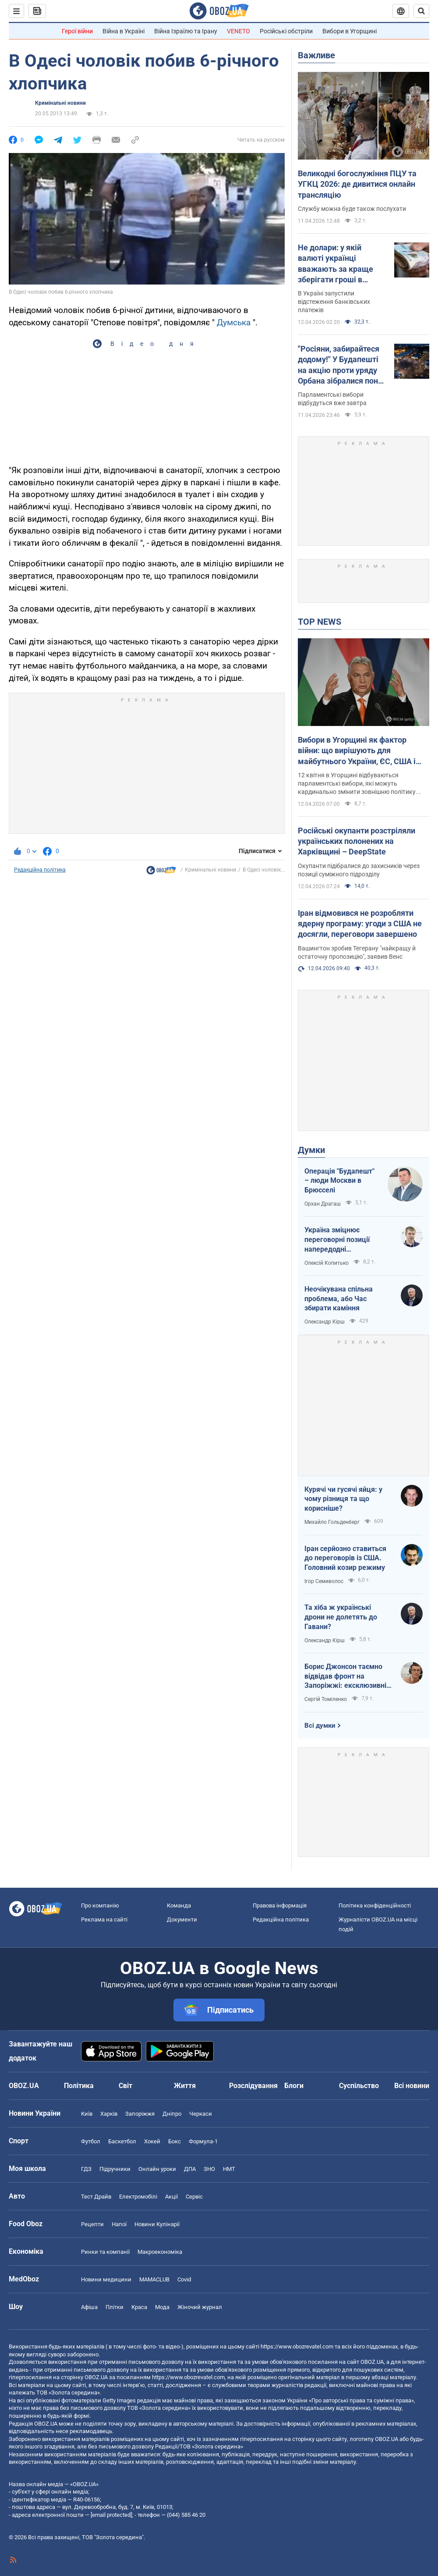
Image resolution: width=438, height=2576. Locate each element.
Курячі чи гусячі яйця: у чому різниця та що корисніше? (343, 1498)
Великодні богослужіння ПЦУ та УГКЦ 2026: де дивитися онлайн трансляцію (357, 184)
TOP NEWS (319, 621)
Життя (185, 2085)
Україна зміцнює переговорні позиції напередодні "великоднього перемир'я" (347, 1240)
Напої (119, 2224)
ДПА (190, 2169)
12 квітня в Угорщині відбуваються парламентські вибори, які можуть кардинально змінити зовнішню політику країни (357, 784)
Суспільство (359, 2085)
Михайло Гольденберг (332, 1522)
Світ (125, 2085)
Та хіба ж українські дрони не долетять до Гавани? (340, 1616)
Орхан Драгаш (322, 1204)
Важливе (316, 55)
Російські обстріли (286, 31)
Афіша (89, 2307)
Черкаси (200, 2113)
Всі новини (411, 2085)
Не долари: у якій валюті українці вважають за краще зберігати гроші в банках (335, 264)
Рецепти (92, 2224)
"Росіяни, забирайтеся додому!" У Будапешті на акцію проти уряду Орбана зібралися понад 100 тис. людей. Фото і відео (342, 365)
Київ (86, 2113)
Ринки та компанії (105, 2252)
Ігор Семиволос (323, 1581)
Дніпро (171, 2113)
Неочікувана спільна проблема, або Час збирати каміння (338, 1298)
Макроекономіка (160, 2252)
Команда (179, 1905)
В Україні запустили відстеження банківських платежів (334, 301)
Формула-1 (203, 2141)
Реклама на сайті (104, 1919)
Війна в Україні (123, 31)
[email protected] (111, 2515)
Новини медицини (106, 2279)
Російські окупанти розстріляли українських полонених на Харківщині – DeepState (356, 841)
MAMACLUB (154, 2279)
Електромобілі (138, 2196)
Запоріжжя (140, 2113)
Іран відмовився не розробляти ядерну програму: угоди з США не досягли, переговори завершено (360, 923)
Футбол (90, 2141)
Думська (234, 322)
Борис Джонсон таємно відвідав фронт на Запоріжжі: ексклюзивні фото (345, 1676)
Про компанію (100, 1905)
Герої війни (77, 31)
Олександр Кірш (324, 1322)
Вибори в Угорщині (349, 31)
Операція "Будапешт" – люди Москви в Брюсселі (339, 1180)
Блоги (294, 2085)
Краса (139, 2307)
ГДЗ (86, 2169)
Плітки (115, 2307)
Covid (184, 2279)
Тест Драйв (96, 2196)
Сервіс (194, 2196)
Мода (162, 2307)
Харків (108, 2113)
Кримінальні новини (60, 103)
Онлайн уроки (157, 2169)
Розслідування (253, 2085)
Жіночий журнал (199, 2307)
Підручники (115, 2169)
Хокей (152, 2141)
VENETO (238, 31)
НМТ (229, 2169)
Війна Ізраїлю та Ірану (185, 31)
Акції (171, 2196)
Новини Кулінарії (157, 2224)
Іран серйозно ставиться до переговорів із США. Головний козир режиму (345, 1558)
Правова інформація (280, 1905)
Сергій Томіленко (325, 1699)
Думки (311, 1150)
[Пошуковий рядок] (421, 11)
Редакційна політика (40, 870)
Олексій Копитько (326, 1263)
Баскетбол (122, 2141)
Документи (182, 1919)
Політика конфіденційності (375, 1905)
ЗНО (209, 2169)
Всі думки (320, 1725)
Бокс (174, 2141)
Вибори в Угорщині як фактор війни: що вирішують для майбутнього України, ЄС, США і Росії (357, 751)
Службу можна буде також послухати (352, 208)
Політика (79, 2085)
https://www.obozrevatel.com (297, 2346)
